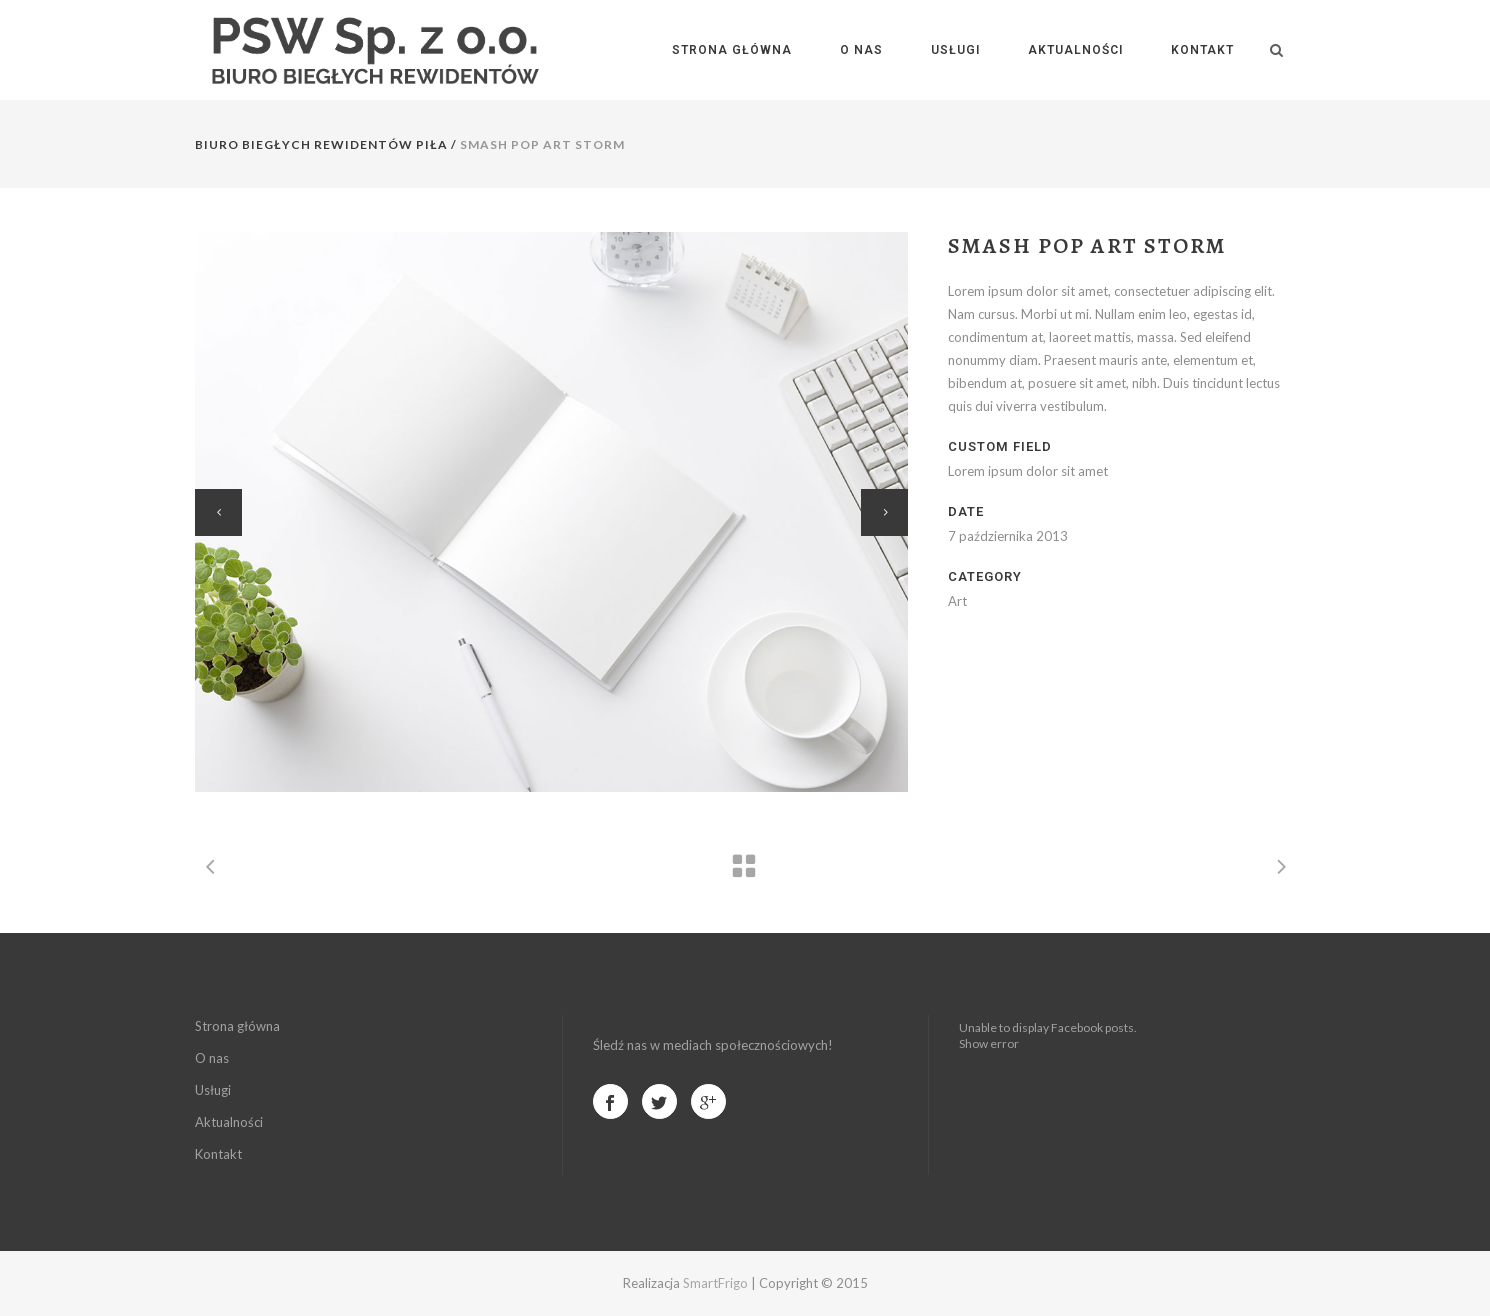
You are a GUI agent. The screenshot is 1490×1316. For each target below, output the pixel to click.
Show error (989, 1043)
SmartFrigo (715, 1283)
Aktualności (229, 1122)
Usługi (213, 1090)
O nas (212, 1058)
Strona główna (237, 1026)
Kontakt (218, 1154)
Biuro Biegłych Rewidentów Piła (321, 144)
